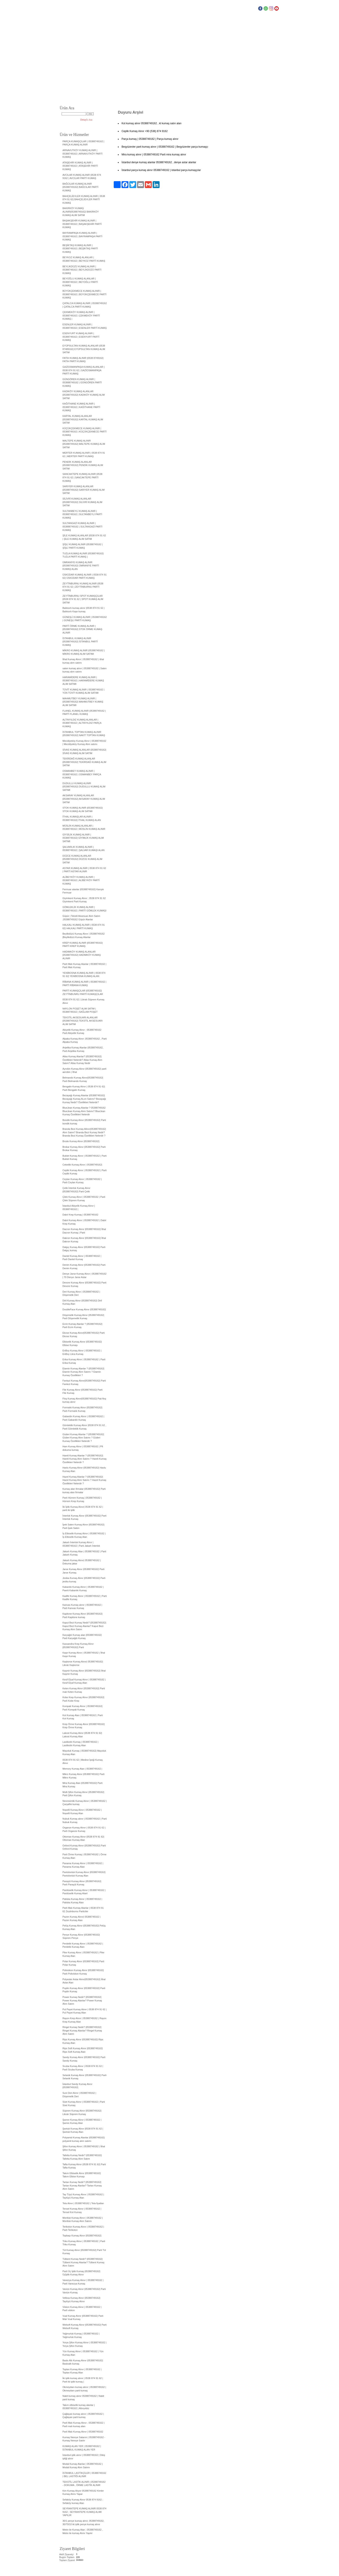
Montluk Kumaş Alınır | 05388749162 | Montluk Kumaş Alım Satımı (82, 2220)
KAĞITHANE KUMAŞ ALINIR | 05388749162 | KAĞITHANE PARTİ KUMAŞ (81, 407)
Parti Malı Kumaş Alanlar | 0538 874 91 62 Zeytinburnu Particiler (83, 1910)
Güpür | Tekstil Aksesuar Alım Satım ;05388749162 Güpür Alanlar (81, 918)
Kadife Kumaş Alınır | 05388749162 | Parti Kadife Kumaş (84, 1598)
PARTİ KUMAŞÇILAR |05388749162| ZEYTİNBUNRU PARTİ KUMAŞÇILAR (82, 992)
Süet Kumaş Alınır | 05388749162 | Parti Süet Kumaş (83, 2103)
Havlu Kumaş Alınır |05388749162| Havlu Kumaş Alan (84, 1469)
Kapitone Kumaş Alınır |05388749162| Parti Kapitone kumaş (82, 1615)
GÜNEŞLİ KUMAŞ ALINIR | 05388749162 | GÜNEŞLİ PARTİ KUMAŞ (84, 619)
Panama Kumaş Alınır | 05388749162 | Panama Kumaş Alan (82, 1865)
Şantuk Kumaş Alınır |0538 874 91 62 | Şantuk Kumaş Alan (82, 2130)
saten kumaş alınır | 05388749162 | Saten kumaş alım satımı (84, 670)
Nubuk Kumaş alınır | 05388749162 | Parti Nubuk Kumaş (84, 1820)
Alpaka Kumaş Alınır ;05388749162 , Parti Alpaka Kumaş (84, 1040)
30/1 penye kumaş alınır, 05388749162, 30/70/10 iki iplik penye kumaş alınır (83, 2523)
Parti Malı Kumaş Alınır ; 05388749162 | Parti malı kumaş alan (83, 2424)
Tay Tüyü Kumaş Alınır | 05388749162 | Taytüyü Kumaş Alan (83, 2196)
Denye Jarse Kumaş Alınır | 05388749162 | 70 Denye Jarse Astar (84, 1275)
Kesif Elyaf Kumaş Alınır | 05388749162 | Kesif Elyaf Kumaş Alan (84, 1681)
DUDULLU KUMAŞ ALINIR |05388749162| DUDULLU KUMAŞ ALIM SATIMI (83, 786)
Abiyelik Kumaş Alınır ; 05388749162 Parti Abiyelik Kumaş (81, 1031)
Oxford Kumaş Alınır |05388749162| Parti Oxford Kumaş (84, 1847)
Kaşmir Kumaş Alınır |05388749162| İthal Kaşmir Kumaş (84, 1672)
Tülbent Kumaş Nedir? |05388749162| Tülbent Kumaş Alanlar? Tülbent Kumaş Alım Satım (83, 2262)
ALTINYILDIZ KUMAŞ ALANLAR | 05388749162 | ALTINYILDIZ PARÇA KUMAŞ (81, 723)
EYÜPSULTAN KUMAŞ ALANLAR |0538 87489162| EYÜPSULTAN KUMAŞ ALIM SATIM (83, 349)
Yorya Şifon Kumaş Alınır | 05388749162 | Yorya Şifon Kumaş (84, 2344)
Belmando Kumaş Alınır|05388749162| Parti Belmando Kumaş (82, 1079)
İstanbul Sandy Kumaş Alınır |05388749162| (77, 2086)
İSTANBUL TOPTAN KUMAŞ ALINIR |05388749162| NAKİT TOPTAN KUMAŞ (83, 734)
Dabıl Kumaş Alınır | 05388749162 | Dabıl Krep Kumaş (84, 1222)
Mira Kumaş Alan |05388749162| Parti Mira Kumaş (82, 1785)
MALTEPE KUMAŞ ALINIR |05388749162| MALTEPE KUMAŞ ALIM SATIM (83, 444)
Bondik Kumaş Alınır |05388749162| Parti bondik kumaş (84, 1122)
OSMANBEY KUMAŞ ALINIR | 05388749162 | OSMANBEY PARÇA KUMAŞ (81, 774)
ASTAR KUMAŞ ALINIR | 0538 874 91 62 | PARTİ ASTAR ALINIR (84, 870)
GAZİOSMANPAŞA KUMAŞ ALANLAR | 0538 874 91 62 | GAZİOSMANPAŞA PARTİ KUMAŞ (83, 370)
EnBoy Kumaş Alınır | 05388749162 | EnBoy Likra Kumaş (81, 1352)
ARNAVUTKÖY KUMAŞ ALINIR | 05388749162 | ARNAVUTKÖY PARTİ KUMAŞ (82, 153)
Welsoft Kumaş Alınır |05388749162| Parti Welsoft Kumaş (84, 2326)
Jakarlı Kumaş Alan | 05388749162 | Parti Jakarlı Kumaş (84, 1553)
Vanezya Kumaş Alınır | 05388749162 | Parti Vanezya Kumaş (83, 2282)
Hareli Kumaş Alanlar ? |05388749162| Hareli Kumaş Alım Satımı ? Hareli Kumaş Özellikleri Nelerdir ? (84, 1459)
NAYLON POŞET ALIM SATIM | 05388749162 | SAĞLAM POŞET (80, 1010)
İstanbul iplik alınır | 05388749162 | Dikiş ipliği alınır (83, 2457)
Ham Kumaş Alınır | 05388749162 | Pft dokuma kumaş (82, 1448)
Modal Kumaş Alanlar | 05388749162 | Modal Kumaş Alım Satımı (82, 2466)
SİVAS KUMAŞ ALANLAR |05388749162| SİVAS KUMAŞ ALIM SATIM (84, 751)
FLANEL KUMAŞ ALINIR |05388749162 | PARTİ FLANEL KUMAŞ (84, 712)
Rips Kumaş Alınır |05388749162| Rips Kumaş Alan (82, 2041)
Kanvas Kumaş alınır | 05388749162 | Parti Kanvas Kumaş (82, 1607)
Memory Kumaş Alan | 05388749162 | (82, 1768)
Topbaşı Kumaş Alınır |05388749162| (81, 2235)
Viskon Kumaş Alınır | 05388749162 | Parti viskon (81, 2309)
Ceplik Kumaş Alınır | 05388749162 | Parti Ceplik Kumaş (84, 1172)
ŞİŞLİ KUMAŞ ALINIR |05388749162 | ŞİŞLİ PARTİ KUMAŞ (82, 546)
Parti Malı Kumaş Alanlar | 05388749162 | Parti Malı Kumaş (84, 966)
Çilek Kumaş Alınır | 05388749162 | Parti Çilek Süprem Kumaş (83, 1199)
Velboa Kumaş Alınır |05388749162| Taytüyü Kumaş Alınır (81, 2300)
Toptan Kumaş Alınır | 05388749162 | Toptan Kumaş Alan (82, 2371)
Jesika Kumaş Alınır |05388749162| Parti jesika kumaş (83, 1580)
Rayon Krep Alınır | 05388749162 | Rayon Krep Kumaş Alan (84, 2020)
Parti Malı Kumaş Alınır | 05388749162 (82, 2431)
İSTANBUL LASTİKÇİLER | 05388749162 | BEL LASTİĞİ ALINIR (84, 2475)
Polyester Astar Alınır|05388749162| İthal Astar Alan (84, 1981)
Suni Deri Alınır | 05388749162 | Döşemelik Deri (79, 2095)
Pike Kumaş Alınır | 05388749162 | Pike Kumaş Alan (83, 1954)
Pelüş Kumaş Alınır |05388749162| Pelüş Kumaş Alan (84, 1927)
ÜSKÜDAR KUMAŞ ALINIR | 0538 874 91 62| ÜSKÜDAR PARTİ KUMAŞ (84, 576)
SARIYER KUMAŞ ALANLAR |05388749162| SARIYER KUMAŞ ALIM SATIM (83, 489)
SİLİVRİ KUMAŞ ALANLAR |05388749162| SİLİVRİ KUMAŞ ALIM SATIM (82, 502)
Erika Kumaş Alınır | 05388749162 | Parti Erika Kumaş (83, 1361)
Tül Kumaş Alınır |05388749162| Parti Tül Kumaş (84, 2252)
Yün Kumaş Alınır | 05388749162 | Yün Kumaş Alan (83, 2353)
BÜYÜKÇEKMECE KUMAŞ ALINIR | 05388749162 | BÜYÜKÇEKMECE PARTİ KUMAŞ (84, 294)
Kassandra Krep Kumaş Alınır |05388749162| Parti (78, 1646)
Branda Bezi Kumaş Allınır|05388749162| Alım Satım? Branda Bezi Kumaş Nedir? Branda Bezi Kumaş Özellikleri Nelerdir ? (84, 1132)
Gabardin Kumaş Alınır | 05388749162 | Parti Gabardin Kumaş (83, 1418)
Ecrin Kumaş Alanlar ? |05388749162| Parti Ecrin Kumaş (82, 1326)
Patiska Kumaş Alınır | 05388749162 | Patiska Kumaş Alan (82, 1901)
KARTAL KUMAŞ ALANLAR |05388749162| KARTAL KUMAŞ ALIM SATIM (82, 419)
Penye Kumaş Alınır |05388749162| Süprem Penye (81, 1936)
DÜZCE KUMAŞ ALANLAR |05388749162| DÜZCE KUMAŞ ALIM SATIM (82, 859)
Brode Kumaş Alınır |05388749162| (80, 1141)
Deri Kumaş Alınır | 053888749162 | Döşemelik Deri (81, 1293)
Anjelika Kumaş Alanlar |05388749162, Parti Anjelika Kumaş (82, 1049)
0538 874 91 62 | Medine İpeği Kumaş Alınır (82, 1762)
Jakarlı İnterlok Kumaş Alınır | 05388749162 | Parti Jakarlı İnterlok (81, 1544)
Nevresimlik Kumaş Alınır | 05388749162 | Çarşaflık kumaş (84, 1803)
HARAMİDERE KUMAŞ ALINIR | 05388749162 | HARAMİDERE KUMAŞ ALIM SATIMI (83, 680)
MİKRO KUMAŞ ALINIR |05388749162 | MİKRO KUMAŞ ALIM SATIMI (83, 652)
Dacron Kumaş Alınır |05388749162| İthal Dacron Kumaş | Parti (84, 1231)
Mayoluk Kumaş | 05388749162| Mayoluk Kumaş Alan (84, 1752)
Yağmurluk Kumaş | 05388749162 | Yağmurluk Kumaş (80, 2335)
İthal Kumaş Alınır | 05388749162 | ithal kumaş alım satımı (83, 661)
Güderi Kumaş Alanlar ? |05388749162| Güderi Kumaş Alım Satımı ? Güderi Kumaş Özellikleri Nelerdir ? (83, 1437)
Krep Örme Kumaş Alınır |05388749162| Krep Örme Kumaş (83, 1726)
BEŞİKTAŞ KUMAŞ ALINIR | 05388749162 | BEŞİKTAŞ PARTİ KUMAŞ (80, 248)
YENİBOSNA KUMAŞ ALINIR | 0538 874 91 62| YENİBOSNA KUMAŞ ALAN (84, 975)
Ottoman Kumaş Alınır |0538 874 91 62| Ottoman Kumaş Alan (83, 1838)
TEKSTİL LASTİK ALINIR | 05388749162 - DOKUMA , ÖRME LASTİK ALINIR (84, 2484)
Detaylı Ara (86, 119)
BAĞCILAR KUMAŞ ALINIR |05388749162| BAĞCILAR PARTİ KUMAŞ (80, 187)
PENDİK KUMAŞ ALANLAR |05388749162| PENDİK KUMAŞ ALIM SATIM (82, 465)
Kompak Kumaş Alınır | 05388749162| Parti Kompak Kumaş (82, 1708)
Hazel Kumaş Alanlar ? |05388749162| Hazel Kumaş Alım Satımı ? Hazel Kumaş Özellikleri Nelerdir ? (84, 1480)
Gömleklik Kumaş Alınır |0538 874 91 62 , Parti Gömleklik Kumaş (84, 1427)
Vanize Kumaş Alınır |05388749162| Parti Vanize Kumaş (84, 2291)
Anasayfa (74, 84)
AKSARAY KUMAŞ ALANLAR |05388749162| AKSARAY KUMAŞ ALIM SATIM (83, 798)
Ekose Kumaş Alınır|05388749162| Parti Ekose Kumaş (83, 1335)
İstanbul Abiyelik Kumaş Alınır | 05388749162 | (78, 1207)
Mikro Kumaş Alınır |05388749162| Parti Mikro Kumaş (83, 1776)
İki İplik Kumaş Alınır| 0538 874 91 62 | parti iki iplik (82, 1509)
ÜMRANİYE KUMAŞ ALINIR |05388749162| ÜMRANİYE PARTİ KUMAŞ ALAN (80, 565)
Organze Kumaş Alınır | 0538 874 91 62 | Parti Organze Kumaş (84, 1829)
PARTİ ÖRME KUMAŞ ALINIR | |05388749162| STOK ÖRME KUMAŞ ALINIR (82, 629)
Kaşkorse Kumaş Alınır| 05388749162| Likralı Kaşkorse (82, 1663)
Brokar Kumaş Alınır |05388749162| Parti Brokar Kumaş (84, 1149)
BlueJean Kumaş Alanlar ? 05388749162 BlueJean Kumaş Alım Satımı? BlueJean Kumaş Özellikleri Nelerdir (84, 1111)
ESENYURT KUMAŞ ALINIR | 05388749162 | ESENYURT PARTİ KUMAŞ (80, 336)
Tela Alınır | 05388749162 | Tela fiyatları (83, 2203)
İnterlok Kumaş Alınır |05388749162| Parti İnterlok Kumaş (84, 1517)
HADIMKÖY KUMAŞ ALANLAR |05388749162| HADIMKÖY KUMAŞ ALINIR (81, 955)
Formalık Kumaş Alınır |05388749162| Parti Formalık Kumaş (82, 1409)
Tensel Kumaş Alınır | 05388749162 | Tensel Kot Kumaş (81, 2210)
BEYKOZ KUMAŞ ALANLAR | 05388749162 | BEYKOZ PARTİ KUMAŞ (83, 259)
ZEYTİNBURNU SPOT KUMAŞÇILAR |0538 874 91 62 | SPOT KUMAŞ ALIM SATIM (82, 599)
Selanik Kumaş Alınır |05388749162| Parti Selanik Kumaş (84, 2077)
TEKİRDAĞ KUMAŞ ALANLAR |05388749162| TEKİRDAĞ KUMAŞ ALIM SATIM (84, 762)
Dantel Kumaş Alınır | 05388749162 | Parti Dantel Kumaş (81, 1258)
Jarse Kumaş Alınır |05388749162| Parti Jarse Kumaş (83, 1571)
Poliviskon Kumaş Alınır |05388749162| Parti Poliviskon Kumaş (83, 1972)
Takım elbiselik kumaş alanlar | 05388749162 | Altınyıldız (78, 2407)
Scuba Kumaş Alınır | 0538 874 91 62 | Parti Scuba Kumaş (82, 2068)
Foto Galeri (172, 84)
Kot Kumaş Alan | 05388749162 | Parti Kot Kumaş (82, 1717)
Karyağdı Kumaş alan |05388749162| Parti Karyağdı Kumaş (82, 1637)
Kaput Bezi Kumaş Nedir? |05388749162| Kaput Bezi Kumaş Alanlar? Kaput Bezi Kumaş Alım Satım (84, 1626)
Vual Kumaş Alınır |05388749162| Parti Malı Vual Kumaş (82, 2318)
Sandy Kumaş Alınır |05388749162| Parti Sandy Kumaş (83, 2059)
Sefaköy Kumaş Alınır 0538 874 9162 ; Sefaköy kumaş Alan (82, 2501)
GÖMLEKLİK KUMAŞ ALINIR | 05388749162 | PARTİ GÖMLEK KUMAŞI (84, 909)
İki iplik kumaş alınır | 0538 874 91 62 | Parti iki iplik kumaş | (82, 2380)
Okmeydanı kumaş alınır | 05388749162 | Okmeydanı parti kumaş (84, 2389)
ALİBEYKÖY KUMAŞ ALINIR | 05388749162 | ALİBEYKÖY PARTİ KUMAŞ (81, 880)
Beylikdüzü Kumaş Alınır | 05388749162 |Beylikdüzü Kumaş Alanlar (83, 935)
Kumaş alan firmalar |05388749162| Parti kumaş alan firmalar (84, 1491)
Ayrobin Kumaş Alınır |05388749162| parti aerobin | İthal (84, 1070)
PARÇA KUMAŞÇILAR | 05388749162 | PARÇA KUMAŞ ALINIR (83, 143)
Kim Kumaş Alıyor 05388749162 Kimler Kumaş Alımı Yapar (83, 2492)
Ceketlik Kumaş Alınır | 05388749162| (82, 1164)
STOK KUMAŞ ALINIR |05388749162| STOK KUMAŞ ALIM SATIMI (82, 809)
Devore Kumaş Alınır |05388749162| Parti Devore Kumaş (84, 1284)
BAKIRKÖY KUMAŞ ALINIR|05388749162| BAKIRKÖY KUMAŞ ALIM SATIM (80, 211)
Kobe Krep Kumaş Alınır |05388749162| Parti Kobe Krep (83, 1699)
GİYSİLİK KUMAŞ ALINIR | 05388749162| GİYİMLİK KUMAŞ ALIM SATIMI (83, 838)
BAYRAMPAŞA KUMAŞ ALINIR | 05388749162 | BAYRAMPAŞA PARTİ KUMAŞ (82, 236)
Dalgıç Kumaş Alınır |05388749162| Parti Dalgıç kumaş (83, 1249)
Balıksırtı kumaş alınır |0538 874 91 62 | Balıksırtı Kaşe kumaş (83, 610)
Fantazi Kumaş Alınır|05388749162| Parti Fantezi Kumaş (84, 1382)
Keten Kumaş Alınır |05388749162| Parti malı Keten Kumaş (83, 1690)
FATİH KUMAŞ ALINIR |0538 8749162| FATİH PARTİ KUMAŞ (83, 360)
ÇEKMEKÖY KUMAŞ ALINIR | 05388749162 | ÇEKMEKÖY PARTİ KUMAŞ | (81, 315)
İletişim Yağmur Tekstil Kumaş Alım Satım (102, 96)
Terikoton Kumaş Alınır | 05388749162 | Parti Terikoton (83, 2228)
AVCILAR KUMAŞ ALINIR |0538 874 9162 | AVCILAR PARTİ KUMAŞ (81, 177)
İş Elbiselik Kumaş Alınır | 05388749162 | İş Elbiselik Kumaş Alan (84, 1535)
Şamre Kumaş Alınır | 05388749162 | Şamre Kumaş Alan (81, 2121)
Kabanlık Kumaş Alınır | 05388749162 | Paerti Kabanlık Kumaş (83, 1589)
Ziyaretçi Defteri (204, 84)
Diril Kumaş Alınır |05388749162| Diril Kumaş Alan (82, 1302)
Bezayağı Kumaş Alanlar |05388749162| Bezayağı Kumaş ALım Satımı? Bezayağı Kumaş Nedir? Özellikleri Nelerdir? (84, 1098)
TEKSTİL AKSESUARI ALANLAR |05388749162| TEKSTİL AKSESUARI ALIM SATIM (82, 1020)
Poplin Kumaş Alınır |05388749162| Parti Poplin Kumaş (83, 1990)
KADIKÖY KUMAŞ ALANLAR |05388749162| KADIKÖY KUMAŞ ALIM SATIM (83, 394)
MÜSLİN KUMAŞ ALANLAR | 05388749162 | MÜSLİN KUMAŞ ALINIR (83, 827)
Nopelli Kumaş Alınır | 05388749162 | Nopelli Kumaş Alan (82, 1812)
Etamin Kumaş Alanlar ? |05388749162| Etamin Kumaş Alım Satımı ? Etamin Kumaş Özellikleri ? (83, 1372)
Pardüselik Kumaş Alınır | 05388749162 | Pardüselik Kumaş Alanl (84, 1892)
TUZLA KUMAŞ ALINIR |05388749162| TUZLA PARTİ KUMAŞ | (83, 555)
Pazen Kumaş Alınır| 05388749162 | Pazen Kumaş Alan (81, 1918)
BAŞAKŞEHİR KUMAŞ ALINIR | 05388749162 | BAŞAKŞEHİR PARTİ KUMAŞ (82, 224)
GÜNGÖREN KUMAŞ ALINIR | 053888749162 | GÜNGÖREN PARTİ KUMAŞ (82, 382)
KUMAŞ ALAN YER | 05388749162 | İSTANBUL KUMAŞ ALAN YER (81, 2448)
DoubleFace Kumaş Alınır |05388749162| (84, 1309)
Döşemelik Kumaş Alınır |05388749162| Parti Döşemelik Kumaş (83, 1317)
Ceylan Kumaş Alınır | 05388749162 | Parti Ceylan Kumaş (82, 1181)
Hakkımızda (101, 84)
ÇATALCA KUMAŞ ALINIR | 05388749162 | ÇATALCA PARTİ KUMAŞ (84, 305)
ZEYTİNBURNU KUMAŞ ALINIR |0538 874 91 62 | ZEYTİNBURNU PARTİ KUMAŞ (82, 587)
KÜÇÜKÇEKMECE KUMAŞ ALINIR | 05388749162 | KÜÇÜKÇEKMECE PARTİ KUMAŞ (84, 431)
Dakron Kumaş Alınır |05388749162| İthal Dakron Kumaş (84, 1240)
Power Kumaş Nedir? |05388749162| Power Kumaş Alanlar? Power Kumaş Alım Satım (82, 2000)
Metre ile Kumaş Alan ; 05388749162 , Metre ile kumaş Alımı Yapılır (82, 2531)
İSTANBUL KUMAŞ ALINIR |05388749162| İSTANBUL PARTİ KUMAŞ (80, 641)
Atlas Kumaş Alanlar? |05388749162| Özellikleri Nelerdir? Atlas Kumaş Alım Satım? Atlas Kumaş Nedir (82, 1059)
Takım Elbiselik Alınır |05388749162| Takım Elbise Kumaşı (81, 2175)
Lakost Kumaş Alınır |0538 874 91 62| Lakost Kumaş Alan (82, 1735)
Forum (125, 84)
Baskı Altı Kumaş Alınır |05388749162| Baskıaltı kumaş (82, 2362)
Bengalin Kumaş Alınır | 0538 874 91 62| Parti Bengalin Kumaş (83, 1088)
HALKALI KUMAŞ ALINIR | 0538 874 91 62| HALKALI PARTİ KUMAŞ (83, 927)
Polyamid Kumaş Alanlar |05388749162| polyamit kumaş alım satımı (83, 2139)
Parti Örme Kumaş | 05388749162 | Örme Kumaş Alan (84, 1856)
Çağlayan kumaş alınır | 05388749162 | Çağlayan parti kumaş (83, 2416)
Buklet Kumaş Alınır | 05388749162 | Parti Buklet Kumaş (84, 1157)
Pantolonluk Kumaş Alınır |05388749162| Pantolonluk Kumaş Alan (84, 1874)
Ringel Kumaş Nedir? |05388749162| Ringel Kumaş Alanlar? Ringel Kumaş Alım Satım (82, 2030)
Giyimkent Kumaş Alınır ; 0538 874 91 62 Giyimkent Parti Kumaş (84, 900)
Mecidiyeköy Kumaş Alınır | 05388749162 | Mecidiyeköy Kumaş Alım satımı (84, 743)
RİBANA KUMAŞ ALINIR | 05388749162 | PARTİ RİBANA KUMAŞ (84, 983)
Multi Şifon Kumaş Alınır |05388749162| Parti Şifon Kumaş (83, 1794)
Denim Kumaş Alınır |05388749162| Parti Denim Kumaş (84, 1267)
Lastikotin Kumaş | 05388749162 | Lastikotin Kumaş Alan (80, 1744)
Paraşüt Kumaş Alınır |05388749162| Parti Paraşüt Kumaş (81, 1883)
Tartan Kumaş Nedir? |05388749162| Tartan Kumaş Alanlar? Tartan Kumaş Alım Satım (82, 2185)
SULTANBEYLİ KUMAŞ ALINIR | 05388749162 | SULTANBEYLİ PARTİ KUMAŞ (82, 514)
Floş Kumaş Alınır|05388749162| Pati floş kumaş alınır (84, 1400)
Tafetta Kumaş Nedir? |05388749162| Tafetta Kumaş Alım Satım (82, 2157)
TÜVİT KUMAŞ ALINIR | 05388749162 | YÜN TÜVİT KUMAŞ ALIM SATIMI (83, 691)
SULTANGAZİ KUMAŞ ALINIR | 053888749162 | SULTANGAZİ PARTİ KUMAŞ (82, 526)
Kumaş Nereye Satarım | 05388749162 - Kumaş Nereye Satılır (83, 2439)
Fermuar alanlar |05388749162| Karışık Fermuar (83, 891)
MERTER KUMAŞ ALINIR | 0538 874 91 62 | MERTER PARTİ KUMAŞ (83, 454)
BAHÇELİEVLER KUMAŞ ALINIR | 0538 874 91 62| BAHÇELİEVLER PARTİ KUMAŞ (83, 199)
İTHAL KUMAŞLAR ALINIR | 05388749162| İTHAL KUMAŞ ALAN (81, 818)
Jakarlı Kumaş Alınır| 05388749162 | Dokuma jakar (81, 1562)
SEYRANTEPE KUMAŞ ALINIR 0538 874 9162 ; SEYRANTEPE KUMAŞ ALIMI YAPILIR (84, 2511)
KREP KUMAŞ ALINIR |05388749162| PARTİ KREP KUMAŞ (82, 944)
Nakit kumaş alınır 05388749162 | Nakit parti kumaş (83, 2398)
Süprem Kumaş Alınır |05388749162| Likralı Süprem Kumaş (81, 2112)
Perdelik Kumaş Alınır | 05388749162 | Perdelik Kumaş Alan (82, 1945)
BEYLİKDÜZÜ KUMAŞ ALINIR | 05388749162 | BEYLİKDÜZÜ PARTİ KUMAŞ (81, 269)
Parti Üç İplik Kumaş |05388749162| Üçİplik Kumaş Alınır (81, 2273)
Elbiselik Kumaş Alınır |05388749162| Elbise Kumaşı (82, 1343)
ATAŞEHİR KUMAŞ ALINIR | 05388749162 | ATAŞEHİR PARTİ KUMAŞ (80, 166)
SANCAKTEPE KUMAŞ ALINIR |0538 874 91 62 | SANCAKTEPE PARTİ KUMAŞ (82, 477)
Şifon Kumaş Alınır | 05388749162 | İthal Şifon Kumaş (83, 2148)
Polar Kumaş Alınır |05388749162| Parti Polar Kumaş (83, 1963)
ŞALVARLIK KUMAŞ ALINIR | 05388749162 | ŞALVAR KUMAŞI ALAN (83, 849)
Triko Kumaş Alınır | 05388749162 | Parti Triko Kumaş (83, 2243)
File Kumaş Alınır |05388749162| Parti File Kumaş (82, 1391)
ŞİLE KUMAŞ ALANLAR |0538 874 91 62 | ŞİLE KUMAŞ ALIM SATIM (84, 537)
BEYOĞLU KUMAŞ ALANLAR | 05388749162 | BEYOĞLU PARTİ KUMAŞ (80, 282)
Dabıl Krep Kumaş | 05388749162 (80, 1214)
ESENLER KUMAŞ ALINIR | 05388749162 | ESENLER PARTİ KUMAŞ (84, 326)
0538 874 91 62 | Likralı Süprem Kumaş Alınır (83, 1001)
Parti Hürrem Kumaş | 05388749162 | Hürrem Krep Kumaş (82, 1499)
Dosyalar (146, 84)
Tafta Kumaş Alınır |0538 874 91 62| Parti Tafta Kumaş (84, 2166)
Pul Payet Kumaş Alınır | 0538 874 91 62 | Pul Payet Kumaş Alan (84, 2011)
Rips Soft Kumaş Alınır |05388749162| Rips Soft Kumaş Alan (82, 2050)
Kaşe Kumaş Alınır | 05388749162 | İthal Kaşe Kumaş (83, 1654)
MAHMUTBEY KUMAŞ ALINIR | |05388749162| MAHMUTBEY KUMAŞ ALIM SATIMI (82, 701)
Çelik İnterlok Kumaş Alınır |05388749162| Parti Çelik (76, 1190)
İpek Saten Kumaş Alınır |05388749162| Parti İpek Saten (83, 1526)
